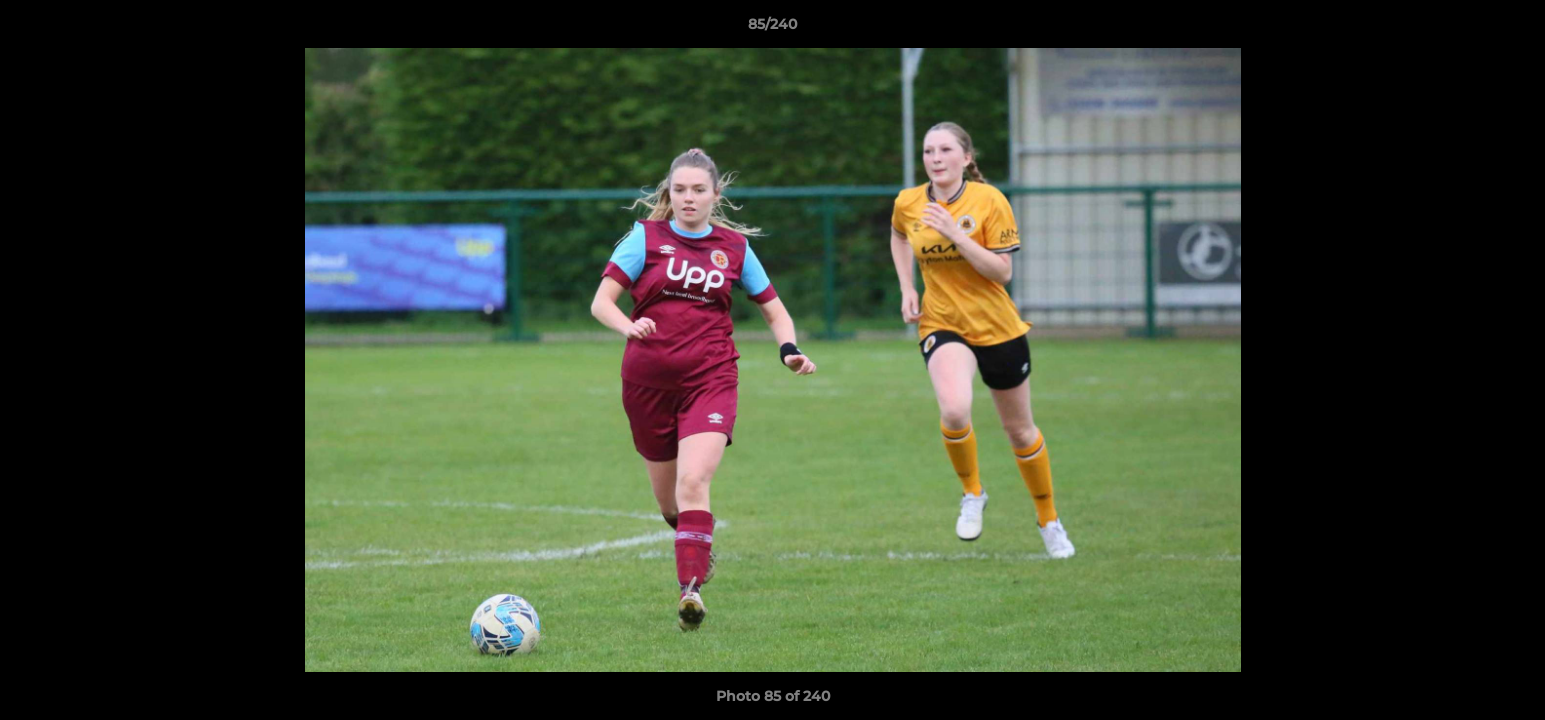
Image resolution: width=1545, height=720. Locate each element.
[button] (1509, 29)
